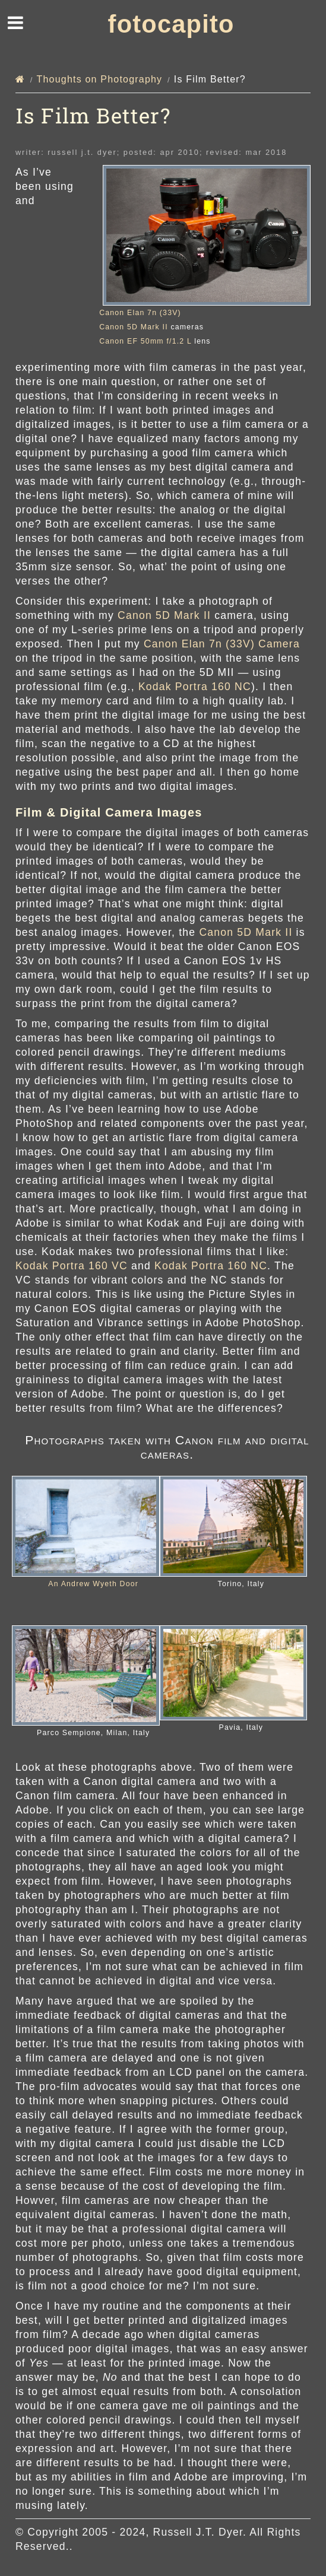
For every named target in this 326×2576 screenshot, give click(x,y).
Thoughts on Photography (100, 79)
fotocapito (171, 24)
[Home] (20, 79)
